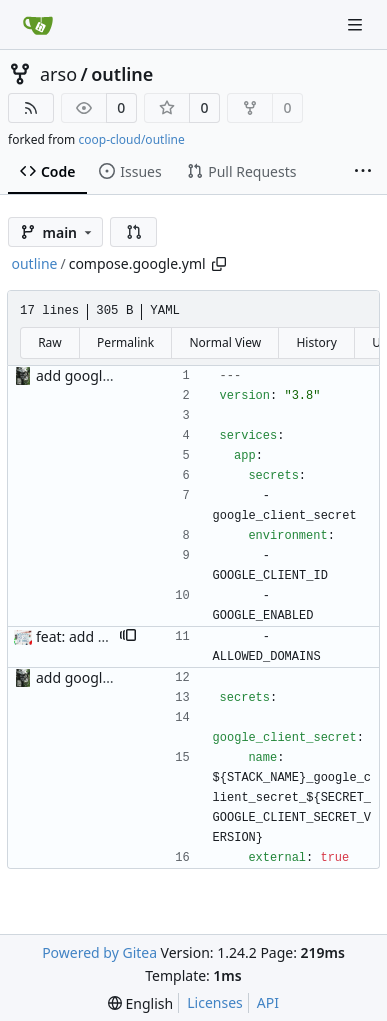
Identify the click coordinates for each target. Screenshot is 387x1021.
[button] (134, 232)
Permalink (125, 342)
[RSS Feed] (31, 108)
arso (58, 74)
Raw (50, 342)
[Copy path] (219, 264)
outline (122, 74)
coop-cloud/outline (131, 139)
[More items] (363, 172)
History (316, 342)
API (268, 1002)
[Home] (38, 25)
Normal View (225, 342)
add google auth (90, 375)
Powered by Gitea (99, 952)
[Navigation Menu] (357, 24)
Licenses (215, 1002)
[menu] (140, 1003)
